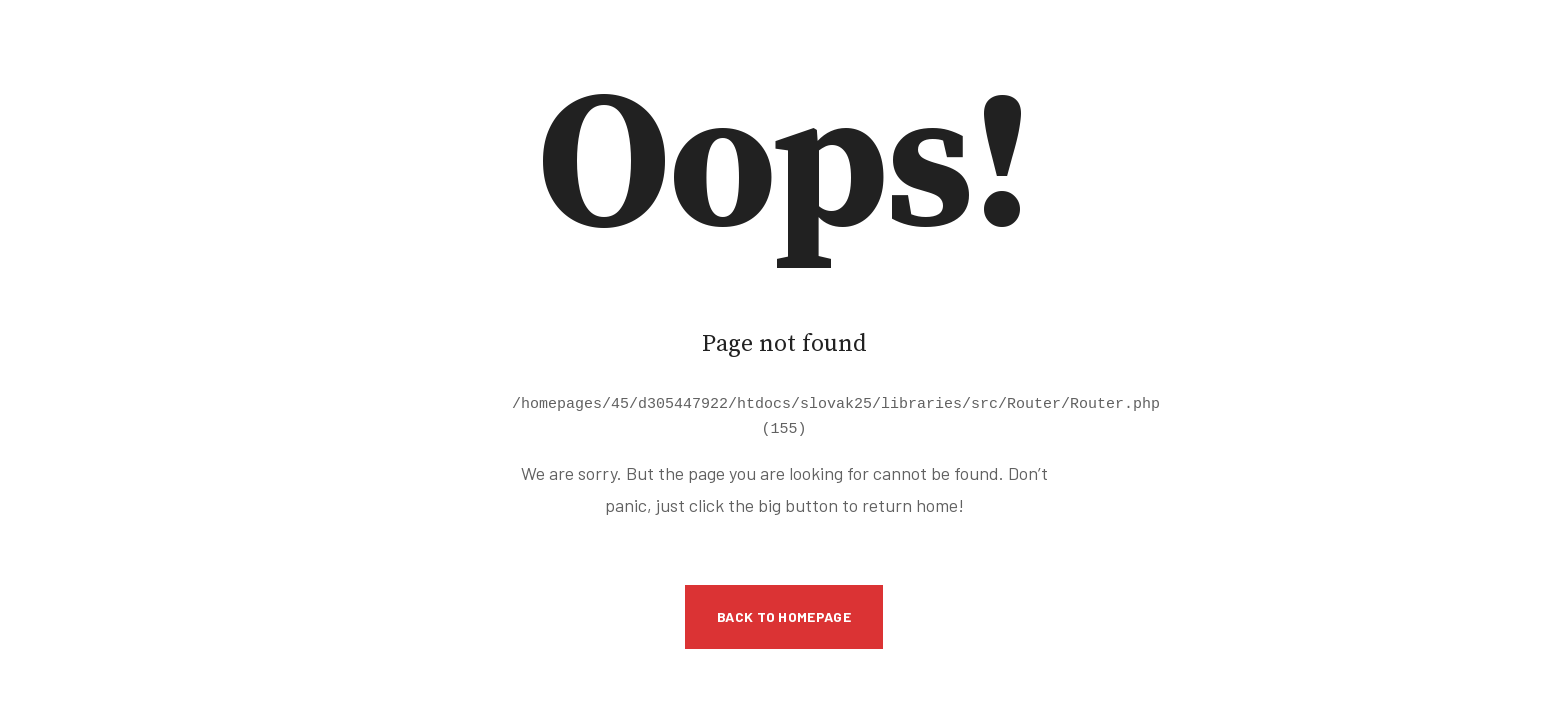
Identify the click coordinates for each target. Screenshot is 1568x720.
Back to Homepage (784, 613)
